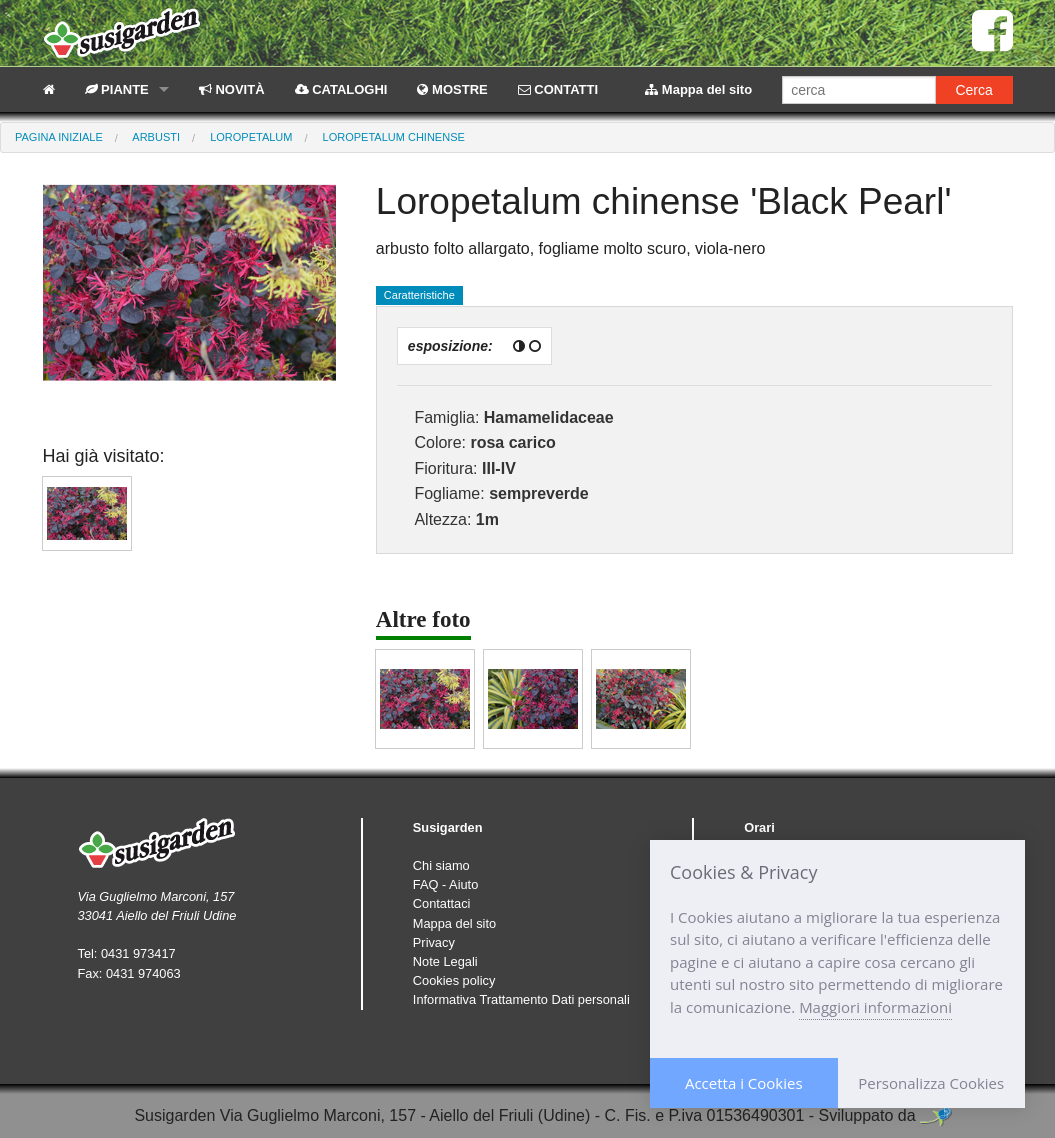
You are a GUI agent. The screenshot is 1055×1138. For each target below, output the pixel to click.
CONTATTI (558, 89)
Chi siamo (441, 865)
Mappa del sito (698, 89)
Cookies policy (454, 980)
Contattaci (442, 903)
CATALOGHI (341, 89)
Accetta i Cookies (744, 1083)
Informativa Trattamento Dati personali (521, 999)
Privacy (434, 942)
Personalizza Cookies (931, 1083)
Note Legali (445, 961)
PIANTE (117, 89)
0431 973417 (138, 953)
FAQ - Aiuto (445, 884)
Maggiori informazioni (875, 1007)
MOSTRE (452, 89)
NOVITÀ (232, 89)
